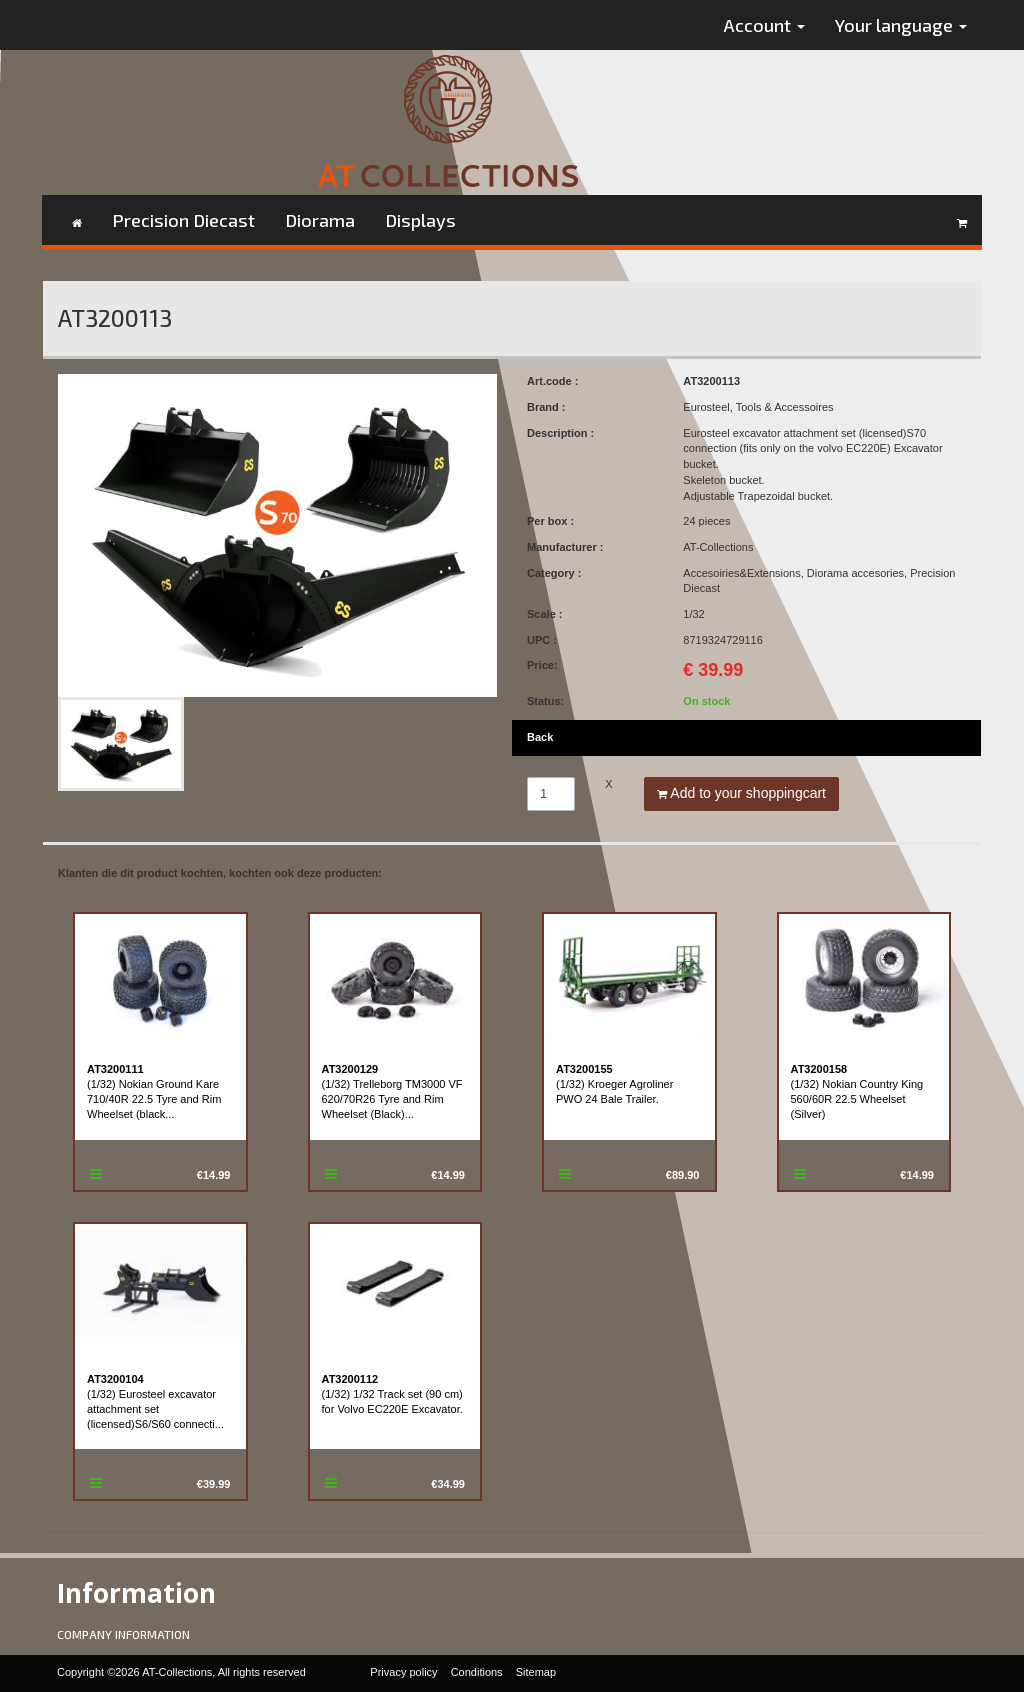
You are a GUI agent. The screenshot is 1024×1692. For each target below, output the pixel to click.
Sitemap (536, 1672)
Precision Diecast (183, 220)
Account (764, 25)
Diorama (320, 220)
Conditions (477, 1672)
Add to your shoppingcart (741, 793)
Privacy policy (403, 1672)
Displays (420, 220)
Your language (901, 25)
